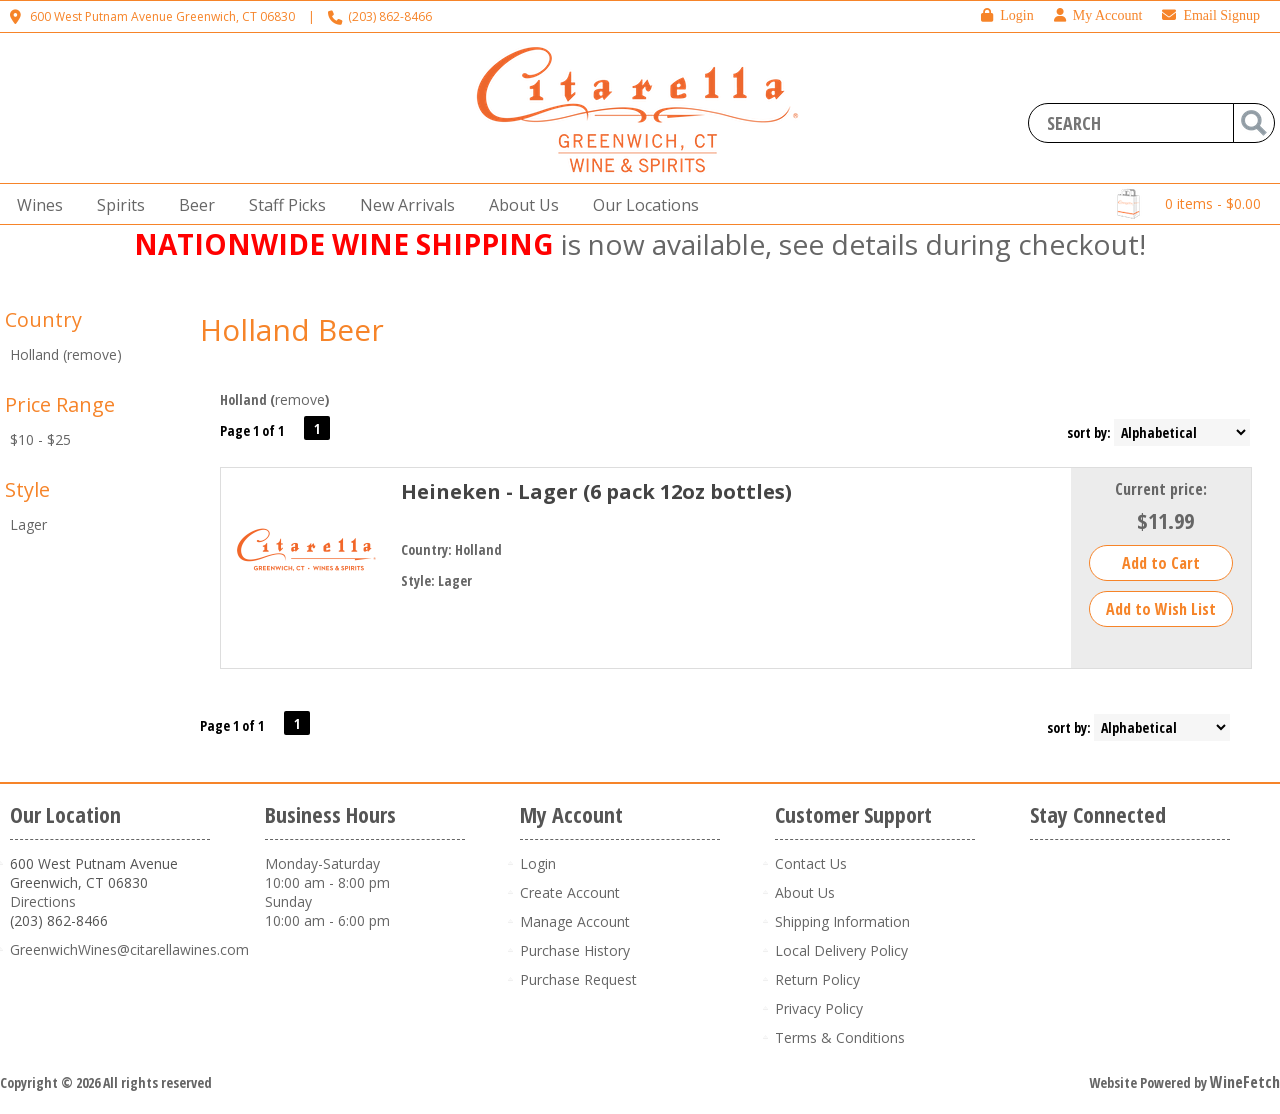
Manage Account (575, 921)
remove (300, 399)
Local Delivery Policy (841, 950)
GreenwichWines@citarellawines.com (129, 949)
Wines (34, 205)
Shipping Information (842, 921)
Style (27, 489)
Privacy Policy (819, 1008)
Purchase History (575, 950)
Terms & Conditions (840, 1037)
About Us (518, 205)
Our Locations (640, 205)
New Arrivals (407, 205)
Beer (191, 205)
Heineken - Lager (596, 491)
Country (43, 319)
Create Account (570, 892)
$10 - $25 (40, 439)
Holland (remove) (66, 354)
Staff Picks (287, 205)
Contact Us (811, 863)
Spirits (115, 205)
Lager (28, 524)
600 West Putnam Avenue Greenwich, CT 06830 (162, 16)
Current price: (1161, 489)
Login (1007, 15)
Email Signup (1211, 15)
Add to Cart (1161, 563)
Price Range (60, 404)
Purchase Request (578, 979)
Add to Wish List (1161, 609)
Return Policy (817, 979)
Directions (43, 901)
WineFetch (1245, 1082)
